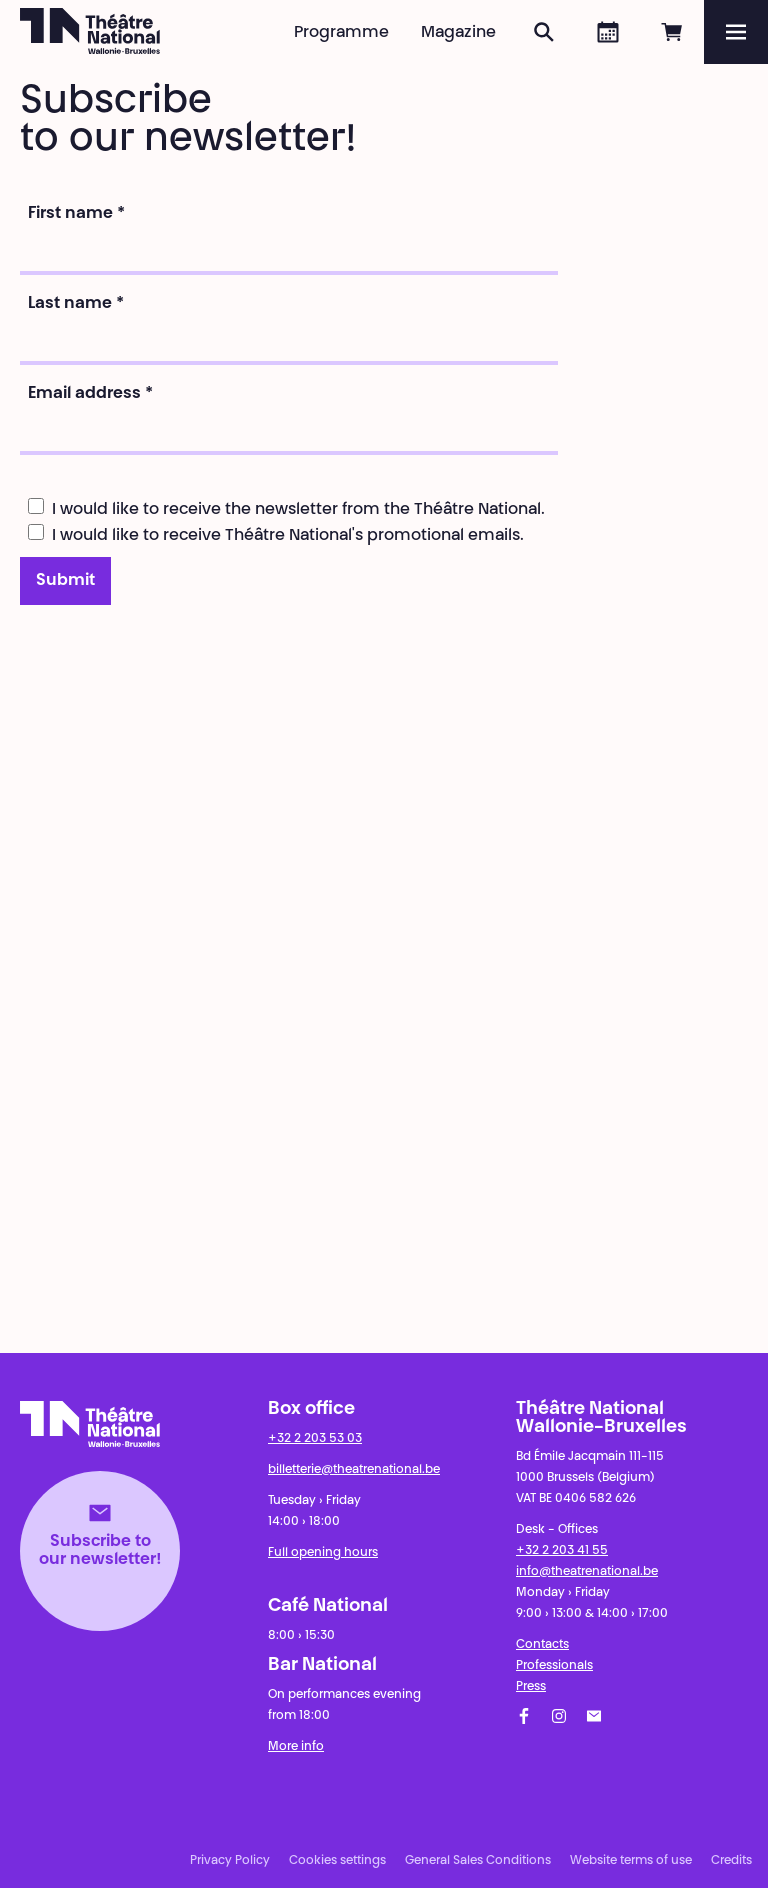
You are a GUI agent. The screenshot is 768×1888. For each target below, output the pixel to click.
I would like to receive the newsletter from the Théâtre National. (286, 508)
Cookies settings (337, 1861)
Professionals (554, 1666)
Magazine (458, 33)
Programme (341, 33)
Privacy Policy (230, 1861)
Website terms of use (631, 1861)
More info (296, 1747)
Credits (731, 1861)
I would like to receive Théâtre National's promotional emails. (276, 534)
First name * (76, 214)
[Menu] (736, 32)
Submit (65, 581)
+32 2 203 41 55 (562, 1551)
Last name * (76, 304)
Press (531, 1687)
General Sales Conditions (478, 1861)
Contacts (542, 1645)
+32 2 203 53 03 (315, 1439)
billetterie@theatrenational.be (354, 1470)
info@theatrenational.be (587, 1572)
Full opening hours (323, 1553)
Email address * (90, 394)
